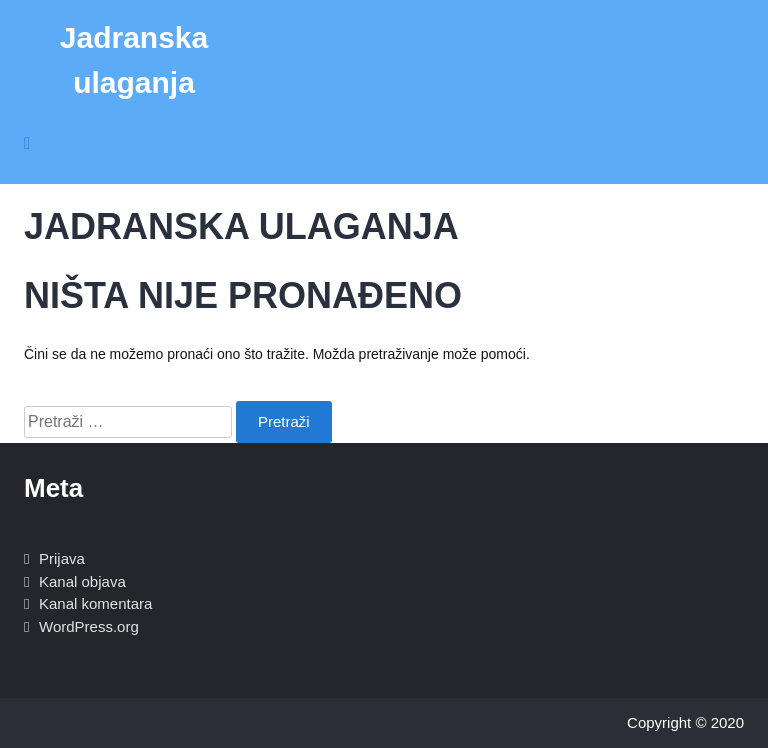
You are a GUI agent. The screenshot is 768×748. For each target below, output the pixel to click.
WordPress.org (89, 626)
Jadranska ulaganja (134, 60)
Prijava (62, 558)
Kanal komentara (95, 603)
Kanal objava (82, 581)
